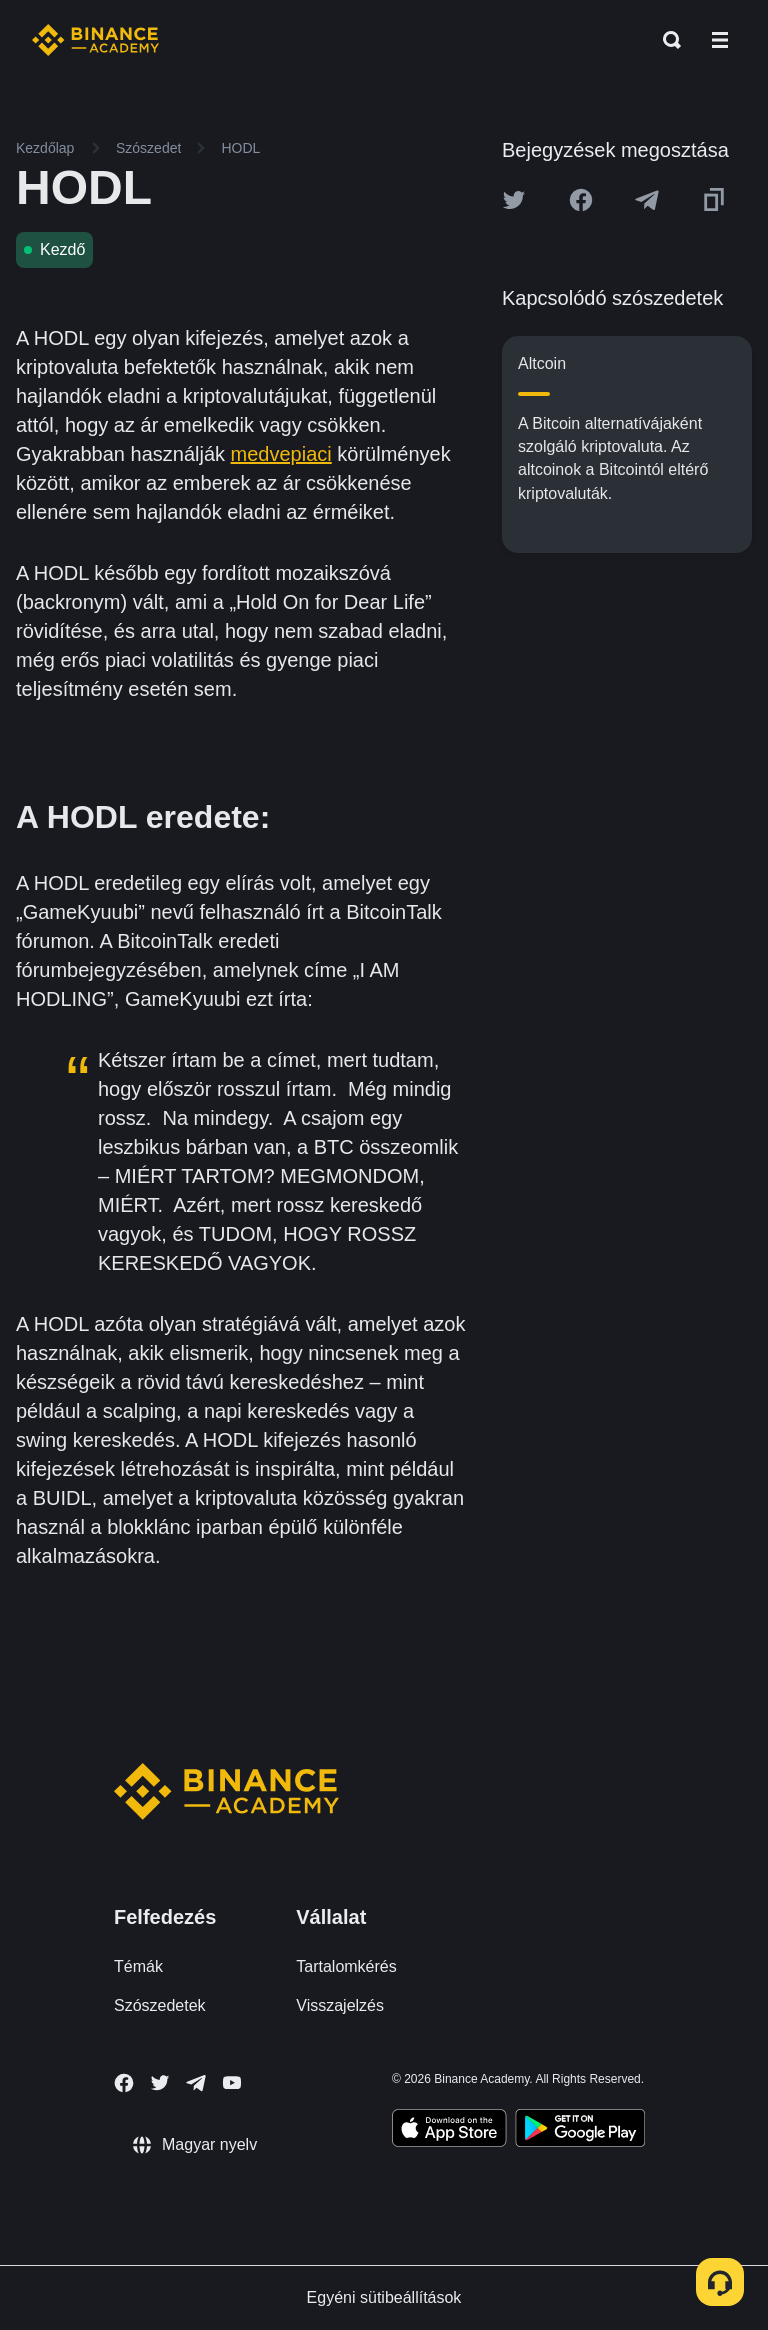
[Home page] (95, 40)
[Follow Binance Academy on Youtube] (232, 2082)
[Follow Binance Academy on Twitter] (160, 2083)
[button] (720, 40)
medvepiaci (281, 454)
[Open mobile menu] (720, 40)
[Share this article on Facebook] (581, 200)
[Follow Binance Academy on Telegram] (196, 2083)
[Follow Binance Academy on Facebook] (124, 2083)
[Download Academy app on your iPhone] (449, 2131)
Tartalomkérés (346, 1966)
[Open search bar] (666, 40)
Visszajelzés (340, 2005)
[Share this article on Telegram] (647, 200)
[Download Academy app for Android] (580, 2131)
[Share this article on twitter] (514, 200)
